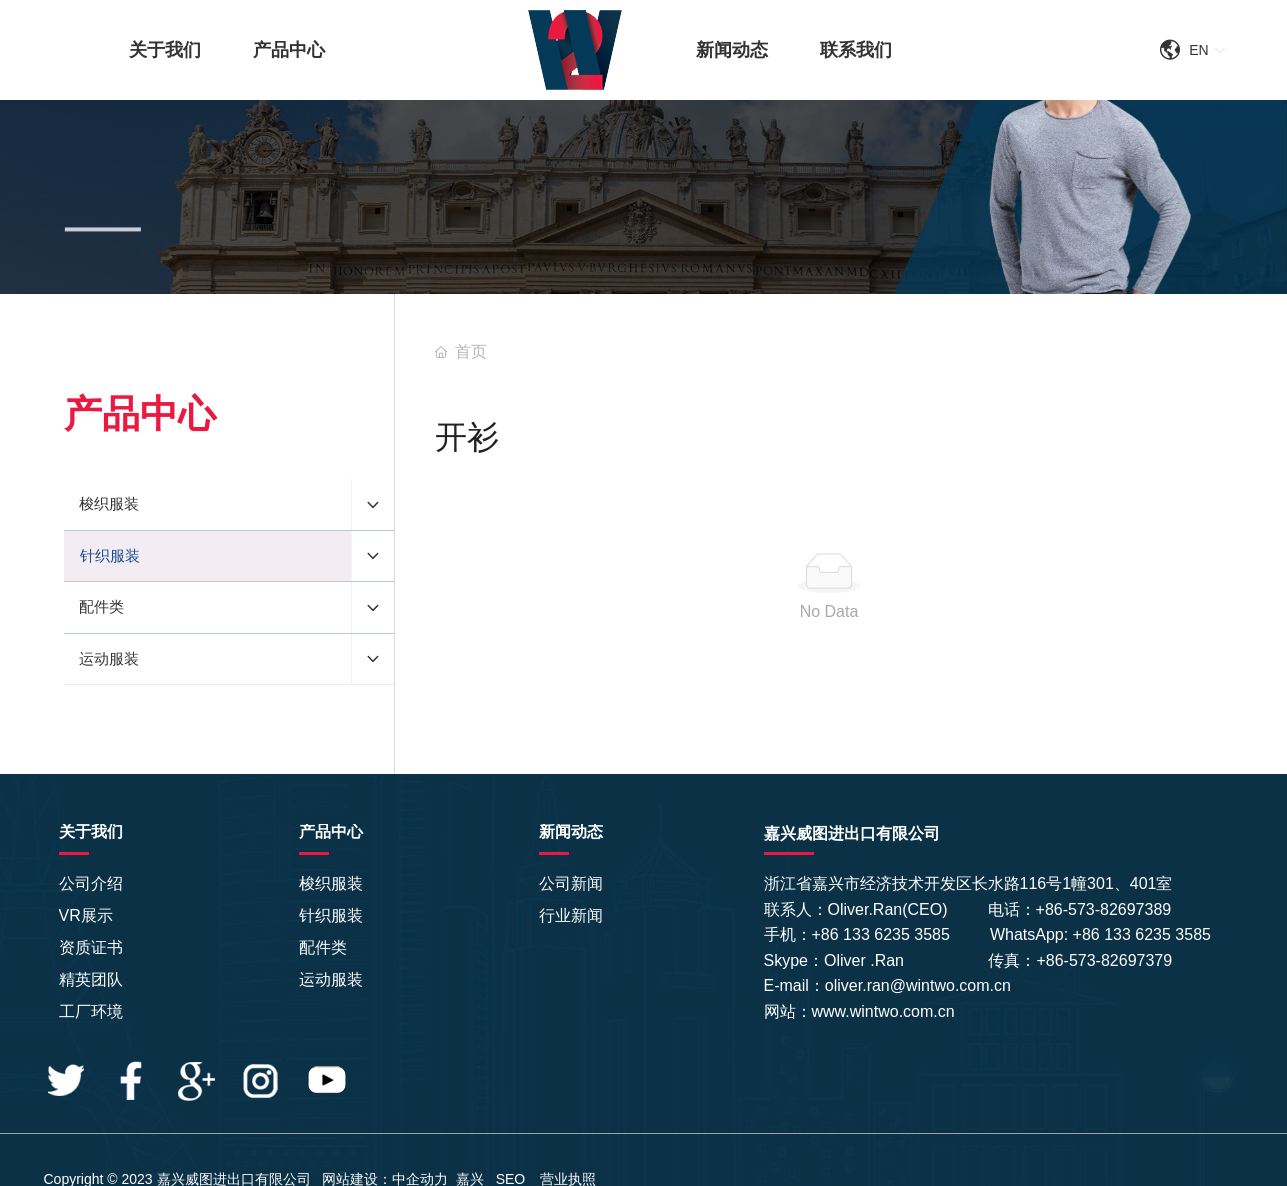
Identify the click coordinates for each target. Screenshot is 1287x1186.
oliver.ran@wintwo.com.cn (918, 985)
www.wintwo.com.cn (883, 1011)
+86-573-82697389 (1104, 909)
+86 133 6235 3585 (883, 934)
